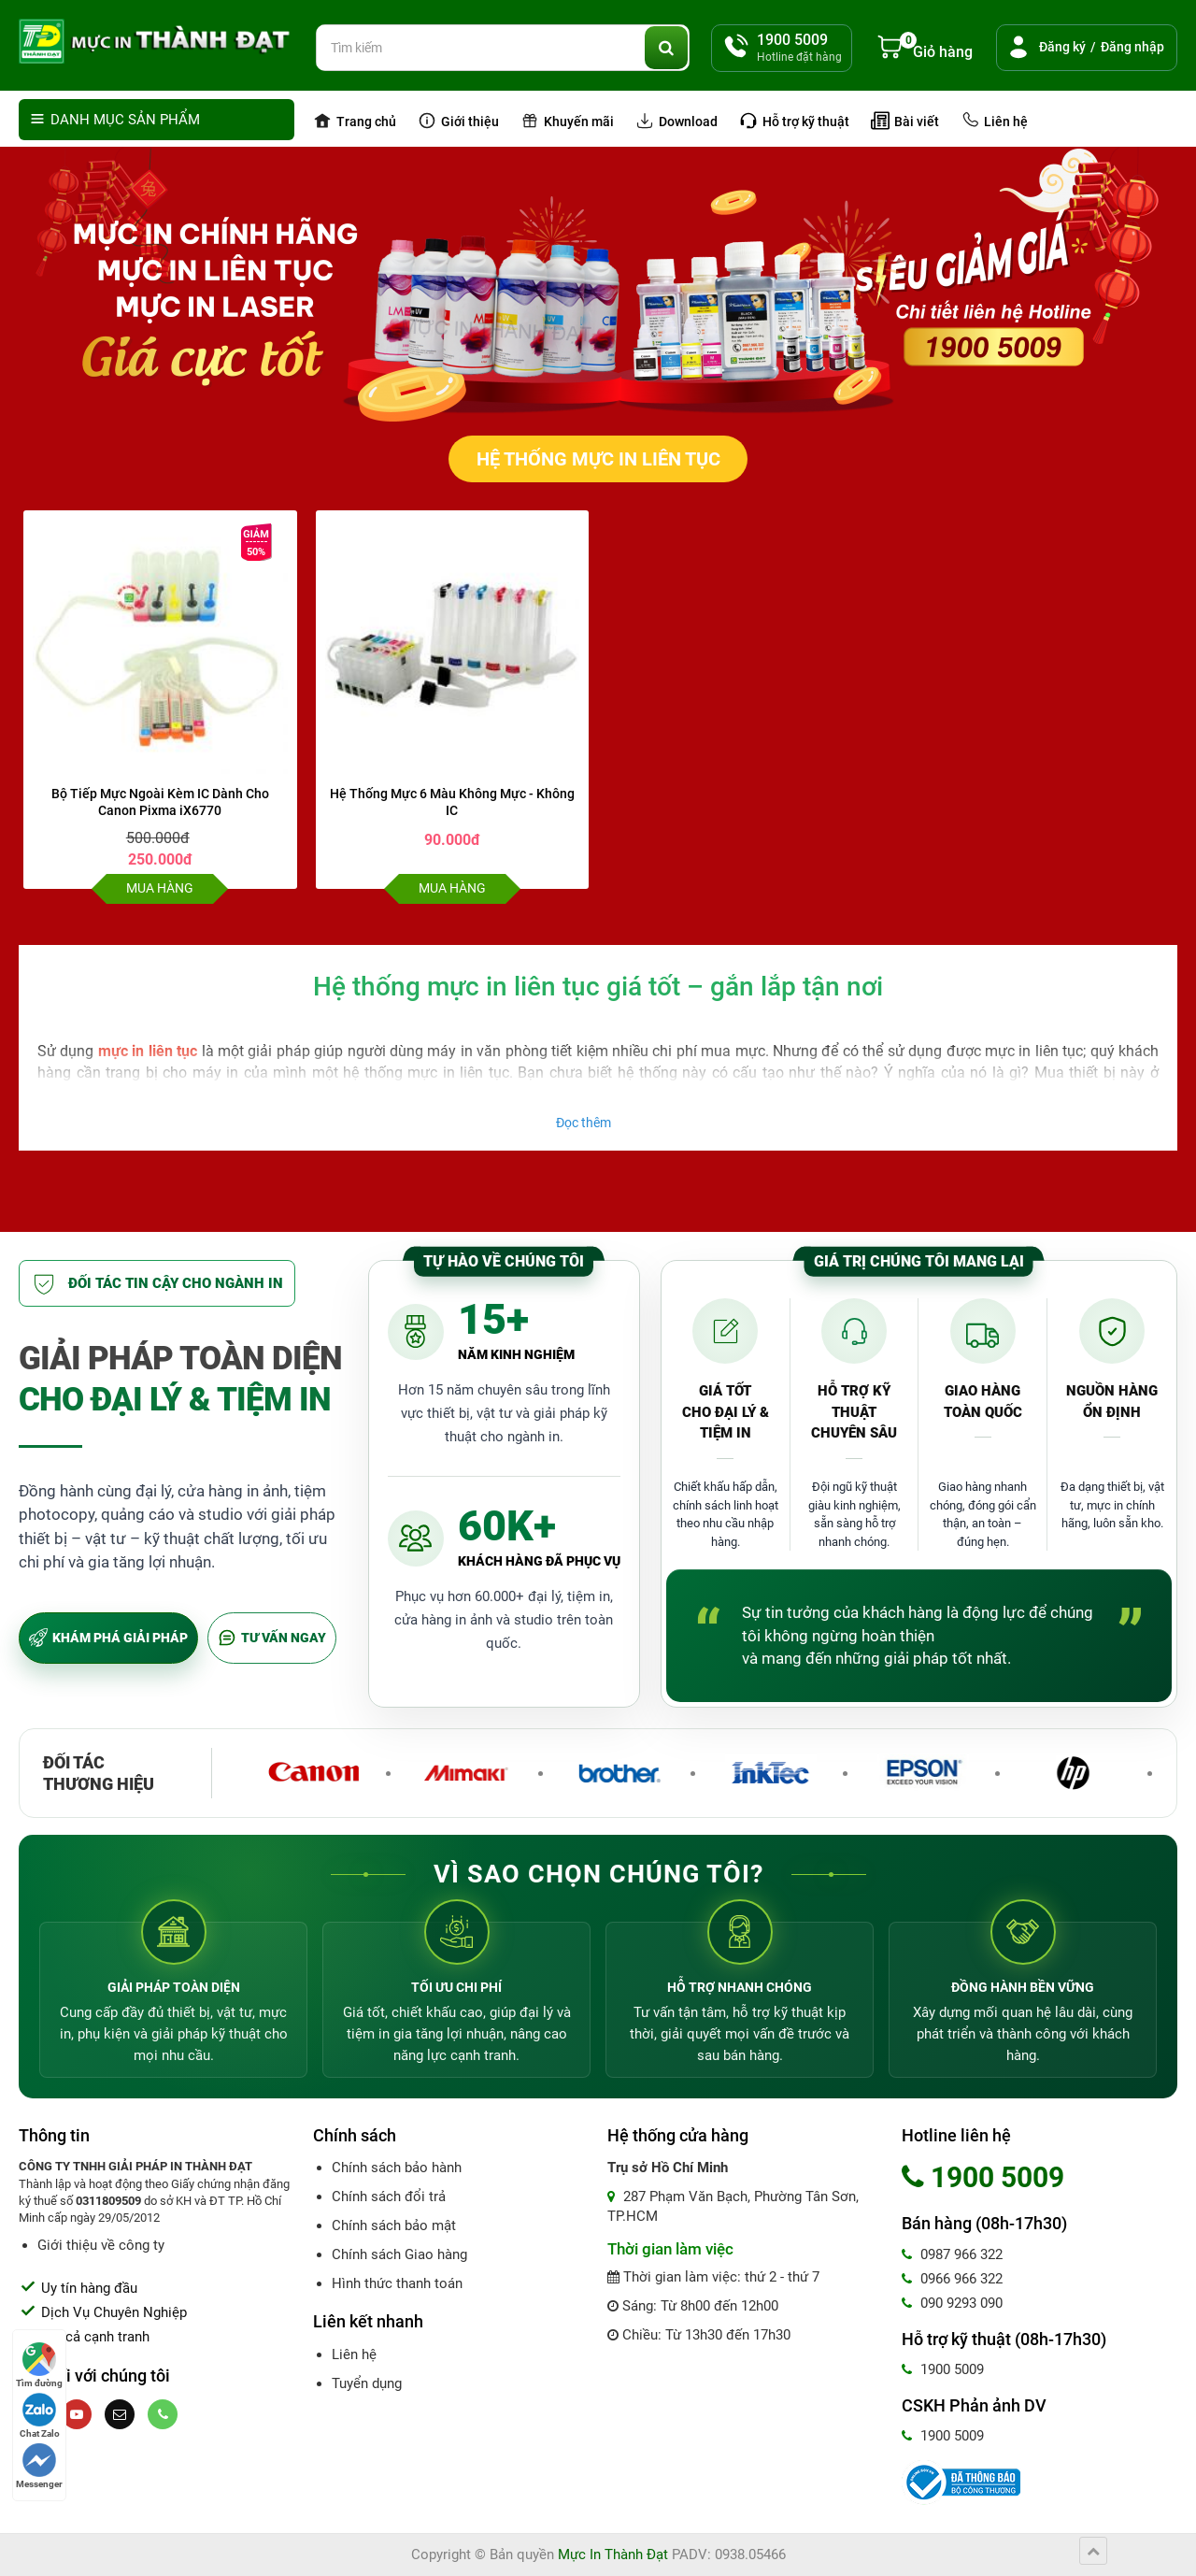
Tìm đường (39, 2365)
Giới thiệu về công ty (100, 2245)
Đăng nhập (1132, 46)
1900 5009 (943, 2369)
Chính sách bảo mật (394, 2225)
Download (676, 120)
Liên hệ (994, 120)
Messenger (39, 2466)
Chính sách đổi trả (389, 2196)
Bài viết (905, 120)
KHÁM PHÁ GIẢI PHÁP (108, 1637)
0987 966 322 (952, 2254)
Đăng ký (1062, 46)
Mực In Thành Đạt (613, 2554)
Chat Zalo (40, 2416)
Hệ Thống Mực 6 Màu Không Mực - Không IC (452, 802)
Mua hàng (159, 887)
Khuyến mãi (567, 120)
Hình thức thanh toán (397, 2283)
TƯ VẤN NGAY (272, 1637)
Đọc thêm (583, 1122)
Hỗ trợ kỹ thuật (794, 120)
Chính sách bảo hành (397, 2167)
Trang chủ (354, 120)
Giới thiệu (458, 120)
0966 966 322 (952, 2278)
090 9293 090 (952, 2303)
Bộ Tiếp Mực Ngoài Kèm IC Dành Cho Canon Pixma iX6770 (160, 802)
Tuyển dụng (367, 2383)
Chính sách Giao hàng (399, 2254)
